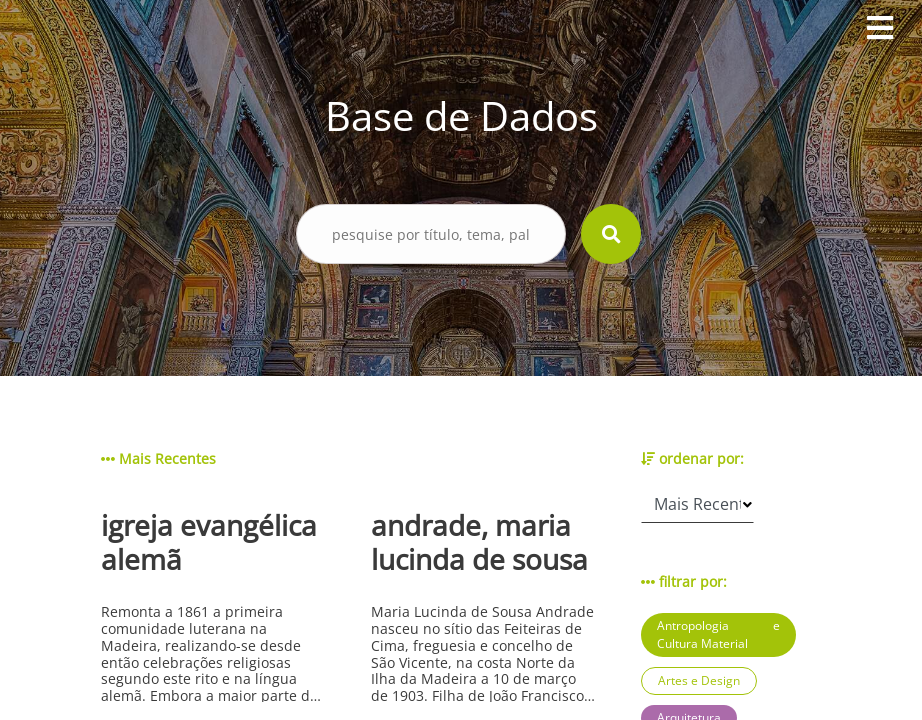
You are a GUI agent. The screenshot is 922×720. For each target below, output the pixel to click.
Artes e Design (699, 680)
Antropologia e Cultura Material (718, 634)
